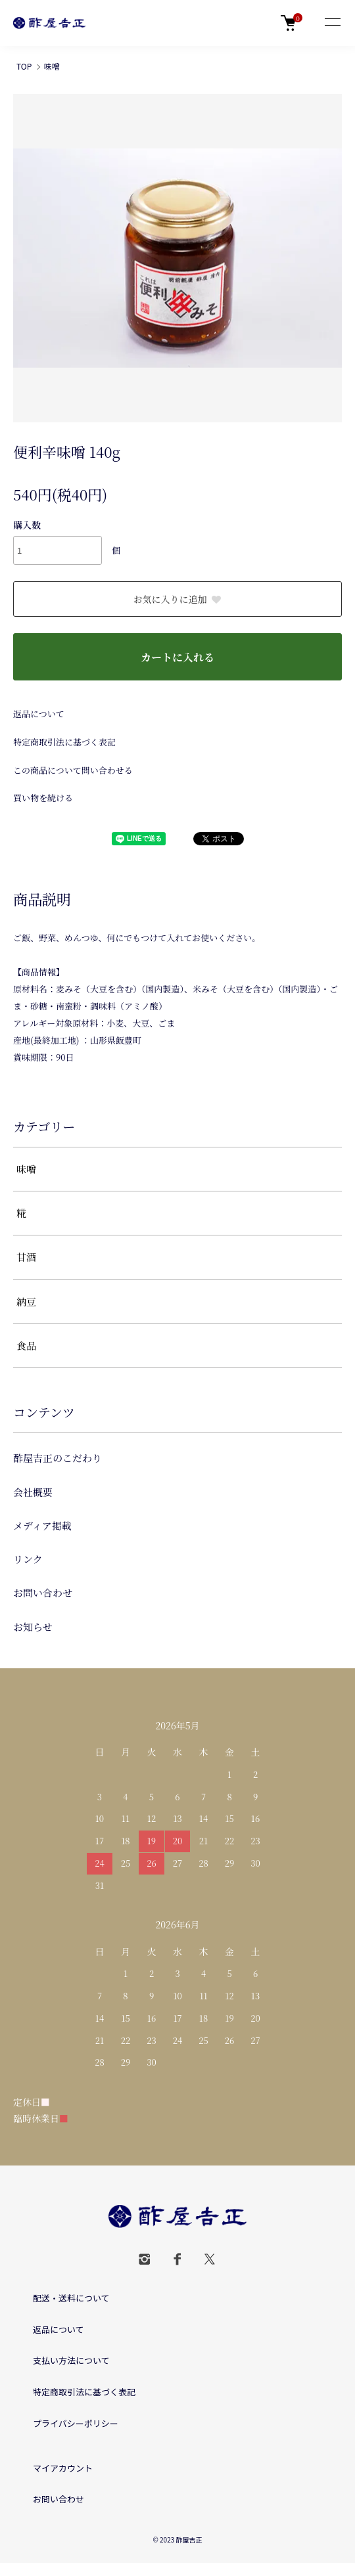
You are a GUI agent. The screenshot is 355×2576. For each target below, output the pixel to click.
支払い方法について (71, 2360)
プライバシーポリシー (75, 2423)
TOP (24, 66)
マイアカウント (63, 2468)
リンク (28, 1559)
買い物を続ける (43, 797)
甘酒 (26, 1257)
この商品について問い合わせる (73, 770)
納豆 (26, 1301)
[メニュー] (332, 23)
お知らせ (33, 1626)
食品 (26, 1345)
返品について (38, 713)
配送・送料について (71, 2298)
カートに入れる (177, 657)
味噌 (52, 66)
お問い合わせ (42, 1592)
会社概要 (33, 1492)
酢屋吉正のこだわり (57, 1458)
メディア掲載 (42, 1525)
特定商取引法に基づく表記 (64, 742)
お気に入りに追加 (177, 599)
